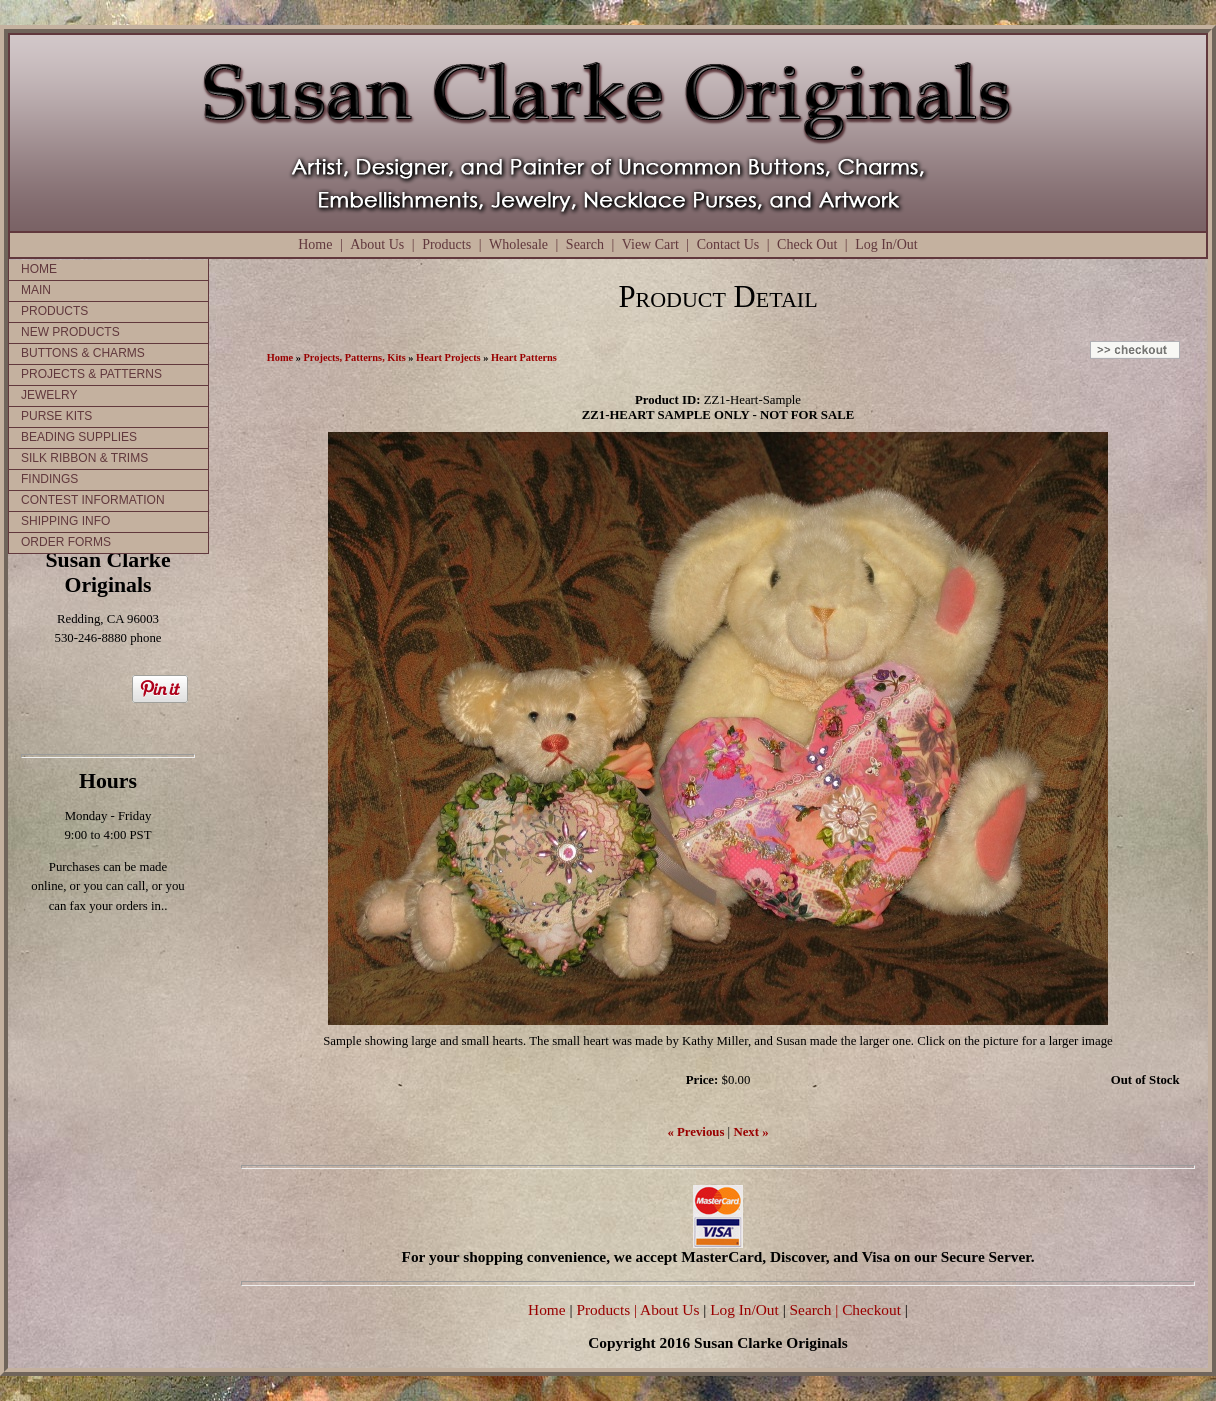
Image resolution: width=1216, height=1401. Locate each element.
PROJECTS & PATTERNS (91, 374)
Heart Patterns (524, 357)
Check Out (807, 244)
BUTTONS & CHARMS (83, 353)
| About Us (668, 1309)
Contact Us (728, 244)
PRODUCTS (54, 311)
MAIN (36, 290)
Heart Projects (448, 357)
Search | (812, 1309)
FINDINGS (49, 479)
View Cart (650, 244)
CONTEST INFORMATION (93, 500)
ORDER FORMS (66, 542)
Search (585, 244)
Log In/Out (886, 244)
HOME (39, 269)
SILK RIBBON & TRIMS (84, 458)
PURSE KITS (56, 416)
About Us (377, 244)
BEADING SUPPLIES (79, 437)
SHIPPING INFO (65, 521)
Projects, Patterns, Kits (355, 357)
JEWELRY (49, 395)
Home (315, 244)
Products (446, 244)
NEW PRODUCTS (70, 332)
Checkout (871, 1309)
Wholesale (518, 244)
